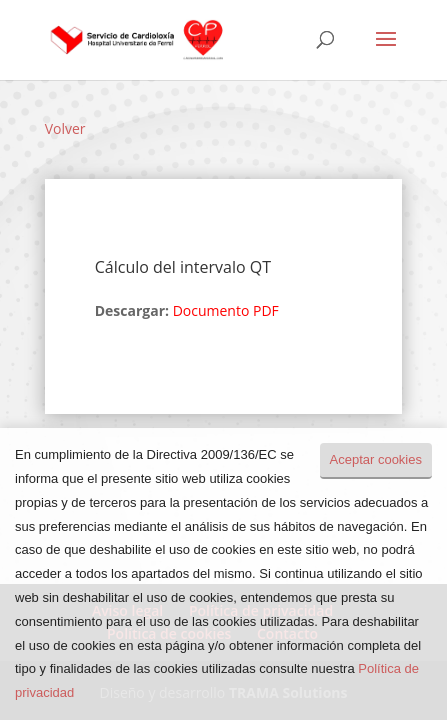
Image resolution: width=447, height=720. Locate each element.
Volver (65, 128)
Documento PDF (226, 310)
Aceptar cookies (376, 459)
